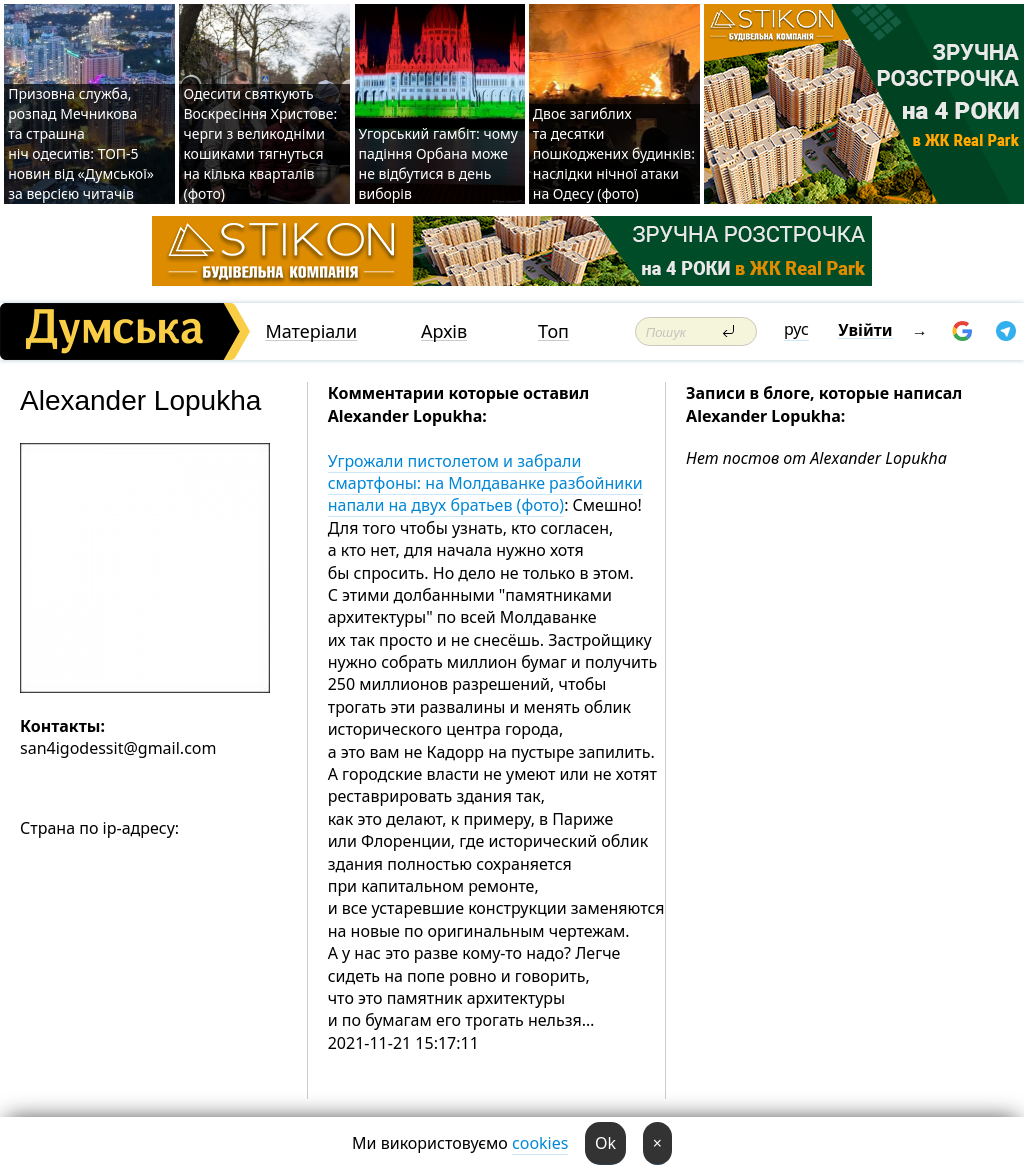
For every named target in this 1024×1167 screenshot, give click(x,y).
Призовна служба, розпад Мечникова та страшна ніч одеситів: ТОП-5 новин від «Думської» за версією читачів (81, 143)
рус (796, 329)
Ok (605, 1143)
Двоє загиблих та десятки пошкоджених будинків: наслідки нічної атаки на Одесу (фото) (614, 153)
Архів (444, 331)
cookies (540, 1143)
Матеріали (311, 331)
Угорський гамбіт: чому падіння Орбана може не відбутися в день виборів (438, 163)
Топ (553, 331)
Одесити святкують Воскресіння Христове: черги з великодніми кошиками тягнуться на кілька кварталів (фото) (260, 143)
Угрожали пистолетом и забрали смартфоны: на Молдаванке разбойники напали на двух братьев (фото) (485, 483)
